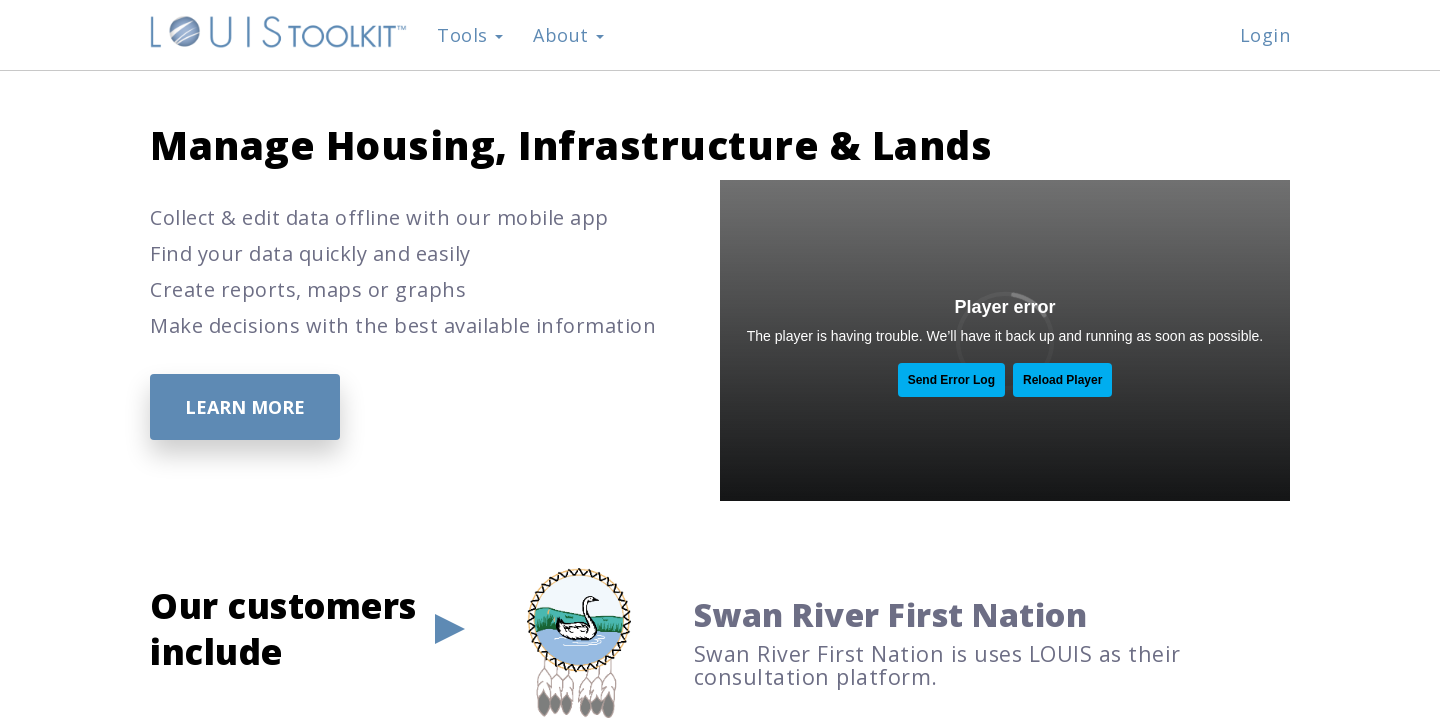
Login (1265, 35)
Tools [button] (470, 35)
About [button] (568, 35)
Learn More (245, 407)
